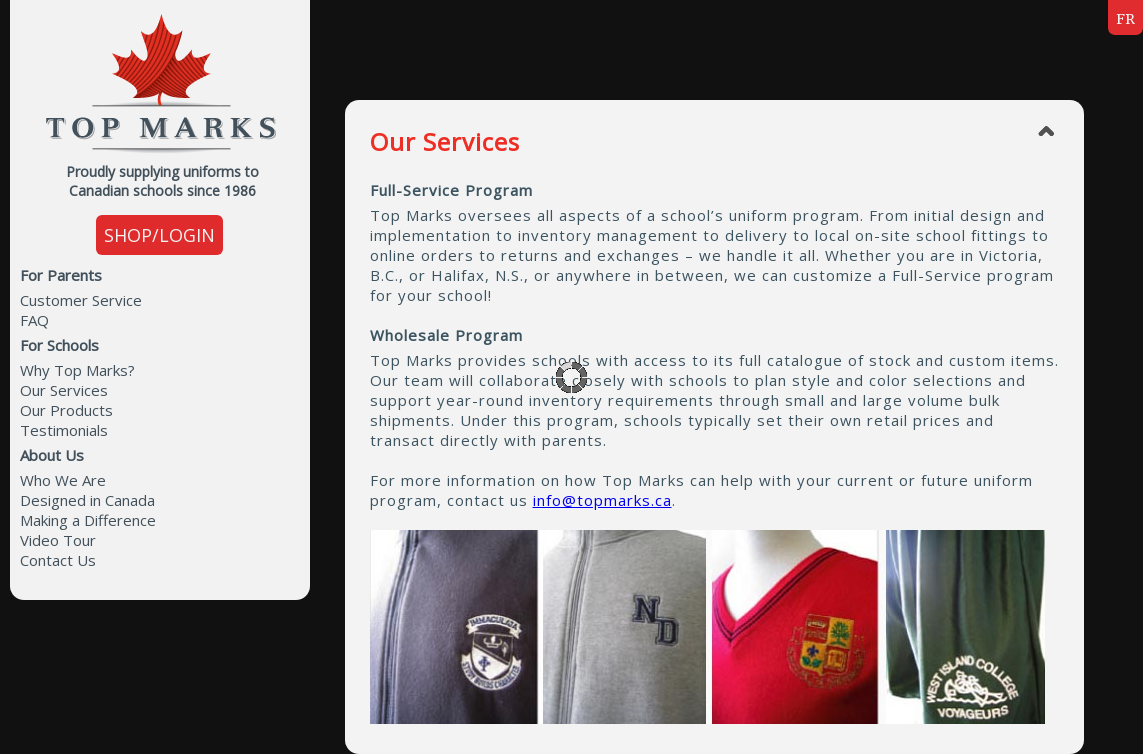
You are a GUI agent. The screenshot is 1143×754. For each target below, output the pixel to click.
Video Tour (58, 540)
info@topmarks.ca (602, 500)
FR (1125, 19)
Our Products (66, 410)
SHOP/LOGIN (159, 235)
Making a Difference (88, 520)
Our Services (64, 390)
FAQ (34, 320)
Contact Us (58, 560)
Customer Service (81, 300)
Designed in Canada (87, 500)
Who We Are (63, 480)
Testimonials (64, 430)
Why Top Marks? (77, 370)
